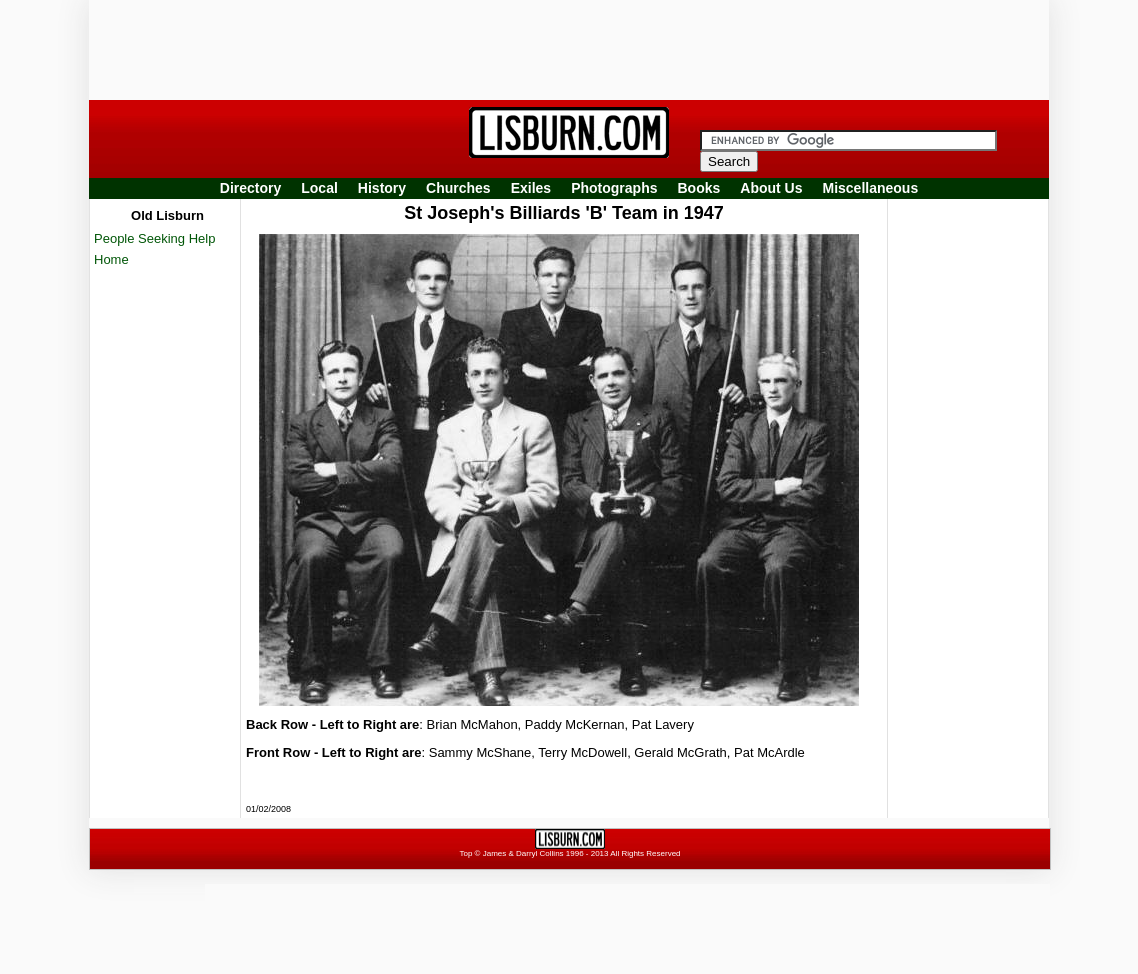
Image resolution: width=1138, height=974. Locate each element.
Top (465, 853)
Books (698, 188)
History (382, 188)
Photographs (614, 188)
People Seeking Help (154, 238)
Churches (458, 188)
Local (319, 188)
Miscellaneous (871, 188)
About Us (771, 188)
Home (111, 259)
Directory (250, 188)
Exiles (531, 188)
